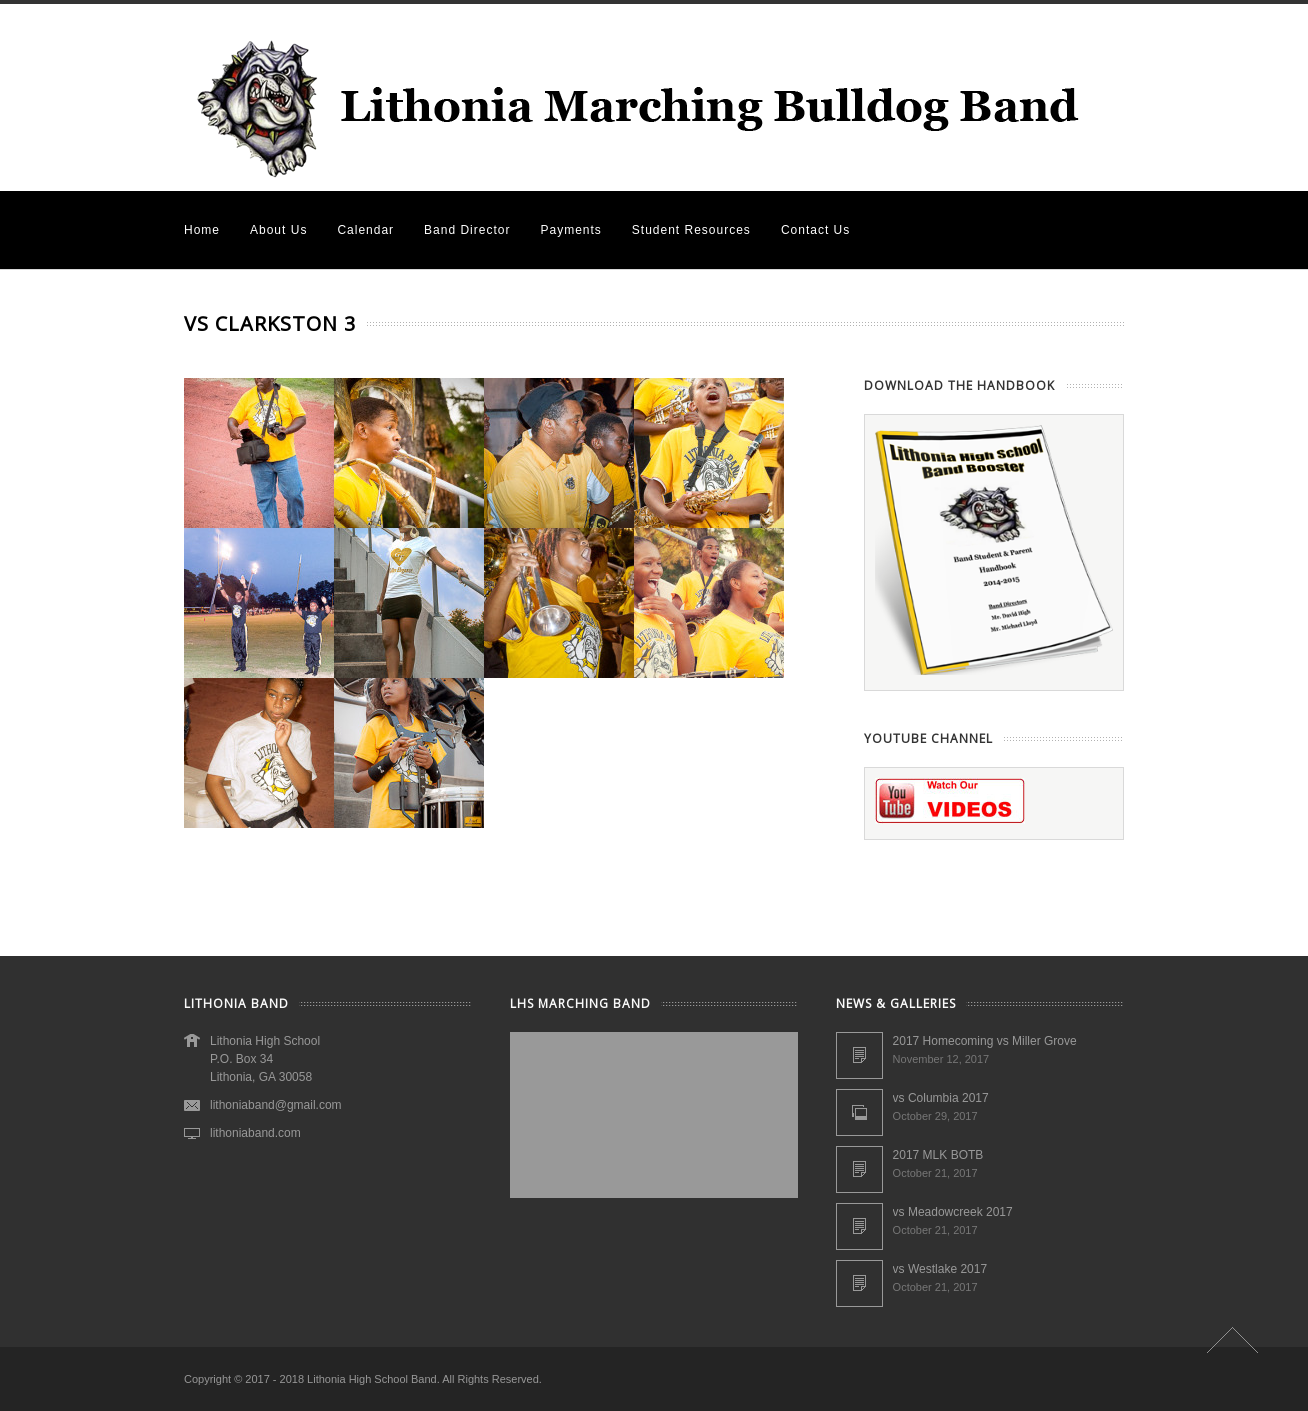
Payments (570, 230)
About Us (278, 230)
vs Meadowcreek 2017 (953, 1212)
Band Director (467, 230)
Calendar (365, 230)
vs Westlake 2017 (940, 1269)
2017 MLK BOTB (938, 1155)
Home (202, 230)
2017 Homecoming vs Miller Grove (985, 1041)
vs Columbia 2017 (941, 1098)
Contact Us (815, 230)
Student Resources (691, 230)
